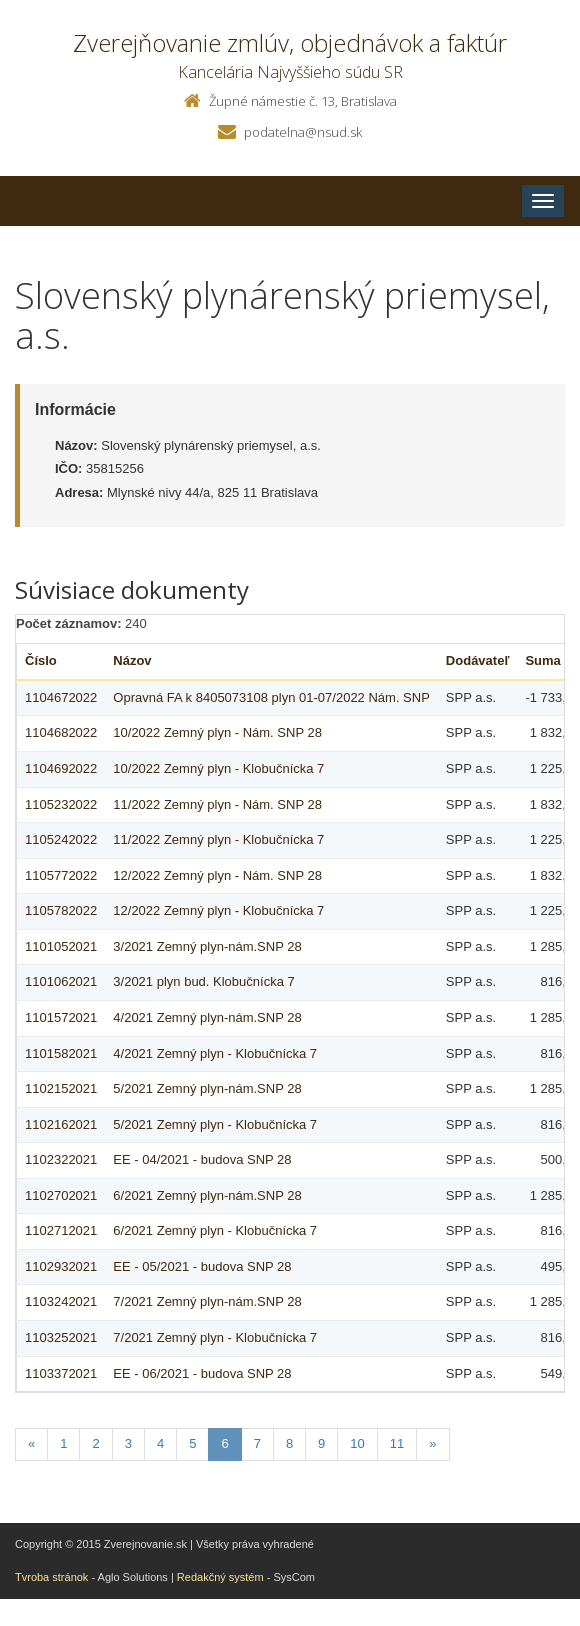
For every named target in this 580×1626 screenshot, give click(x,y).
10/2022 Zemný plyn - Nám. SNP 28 (217, 732)
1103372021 (61, 1373)
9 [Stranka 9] (321, 1443)
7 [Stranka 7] (257, 1443)
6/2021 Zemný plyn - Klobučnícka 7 (215, 1230)
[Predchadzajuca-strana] (31, 1444)
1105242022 (61, 839)
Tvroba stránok (51, 1577)
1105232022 (61, 804)
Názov (132, 660)
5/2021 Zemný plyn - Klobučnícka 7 (215, 1124)
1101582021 (61, 1053)
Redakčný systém (220, 1577)
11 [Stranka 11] (397, 1443)
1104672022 (61, 697)
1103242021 (61, 1301)
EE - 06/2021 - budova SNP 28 (202, 1373)
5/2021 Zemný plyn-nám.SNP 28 (207, 1088)
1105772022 (61, 875)
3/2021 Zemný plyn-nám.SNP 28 (207, 946)
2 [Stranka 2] (95, 1443)
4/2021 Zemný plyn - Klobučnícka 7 (215, 1053)
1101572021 (61, 1017)
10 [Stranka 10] (357, 1443)
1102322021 (61, 1159)
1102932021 (61, 1266)
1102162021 (61, 1124)
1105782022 (61, 910)
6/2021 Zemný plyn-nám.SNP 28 (207, 1195)
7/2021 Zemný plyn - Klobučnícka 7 (215, 1337)
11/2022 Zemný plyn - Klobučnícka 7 (218, 839)
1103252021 (61, 1337)
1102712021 (61, 1230)
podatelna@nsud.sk (303, 132)
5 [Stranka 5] (192, 1443)
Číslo (41, 660)
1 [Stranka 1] (63, 1443)
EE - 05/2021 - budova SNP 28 (202, 1266)
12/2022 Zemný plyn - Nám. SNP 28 (217, 875)
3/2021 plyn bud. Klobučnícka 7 (203, 981)
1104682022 (61, 732)
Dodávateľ (478, 660)
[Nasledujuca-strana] (432, 1444)
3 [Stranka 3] (128, 1443)
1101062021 (61, 981)
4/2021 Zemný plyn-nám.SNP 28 (207, 1017)
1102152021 (61, 1088)
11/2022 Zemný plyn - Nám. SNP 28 (217, 804)
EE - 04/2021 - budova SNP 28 (202, 1159)
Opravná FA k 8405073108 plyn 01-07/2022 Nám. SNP (271, 697)
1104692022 (61, 768)
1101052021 (61, 946)
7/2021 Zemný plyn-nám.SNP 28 (207, 1301)
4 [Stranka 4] (160, 1443)
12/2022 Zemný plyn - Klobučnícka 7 (218, 910)
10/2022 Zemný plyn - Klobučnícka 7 (218, 768)
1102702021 (61, 1195)
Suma (542, 660)
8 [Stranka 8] (289, 1443)
